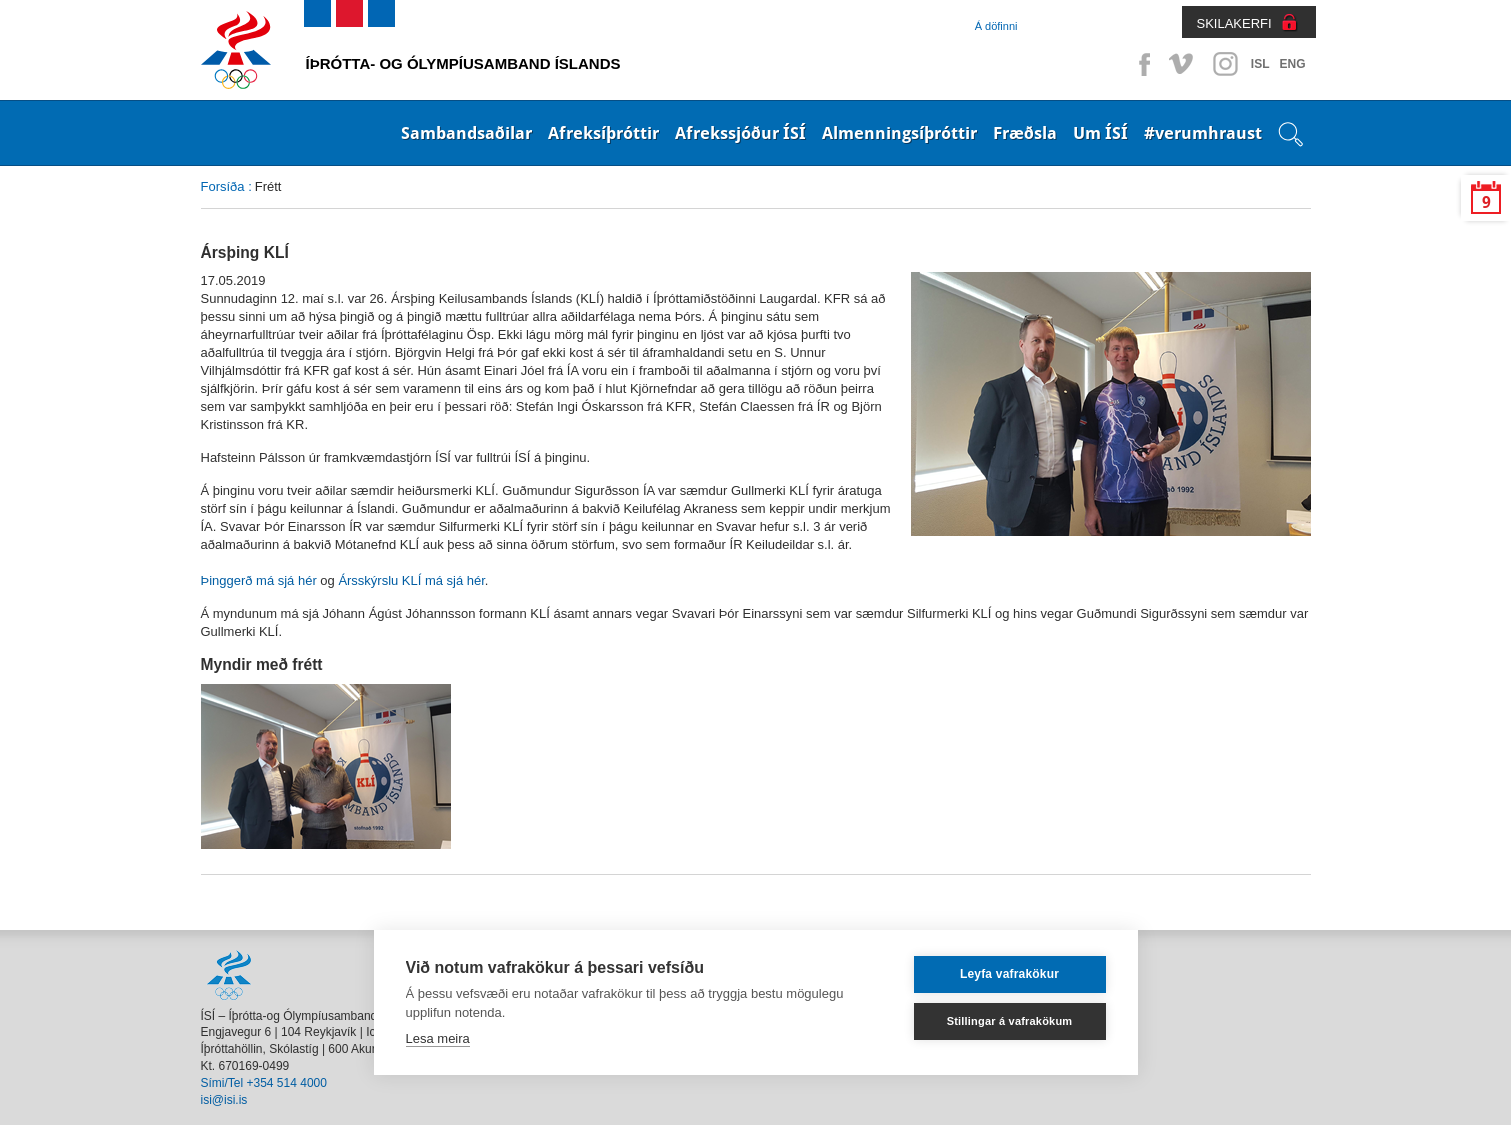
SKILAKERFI (1234, 23)
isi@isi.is (224, 1100)
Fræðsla (1025, 133)
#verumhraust (1203, 133)
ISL (1260, 64)
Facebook (1141, 64)
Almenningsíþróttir (899, 133)
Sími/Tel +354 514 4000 (264, 1083)
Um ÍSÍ (1100, 133)
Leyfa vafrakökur (1009, 974)
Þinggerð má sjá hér (259, 580)
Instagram (1225, 64)
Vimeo (1183, 64)
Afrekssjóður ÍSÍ (740, 133)
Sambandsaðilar (466, 133)
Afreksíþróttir (603, 133)
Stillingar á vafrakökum (1010, 1021)
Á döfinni (996, 26)
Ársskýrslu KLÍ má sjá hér (411, 580)
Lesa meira (438, 1038)
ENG (1292, 64)
